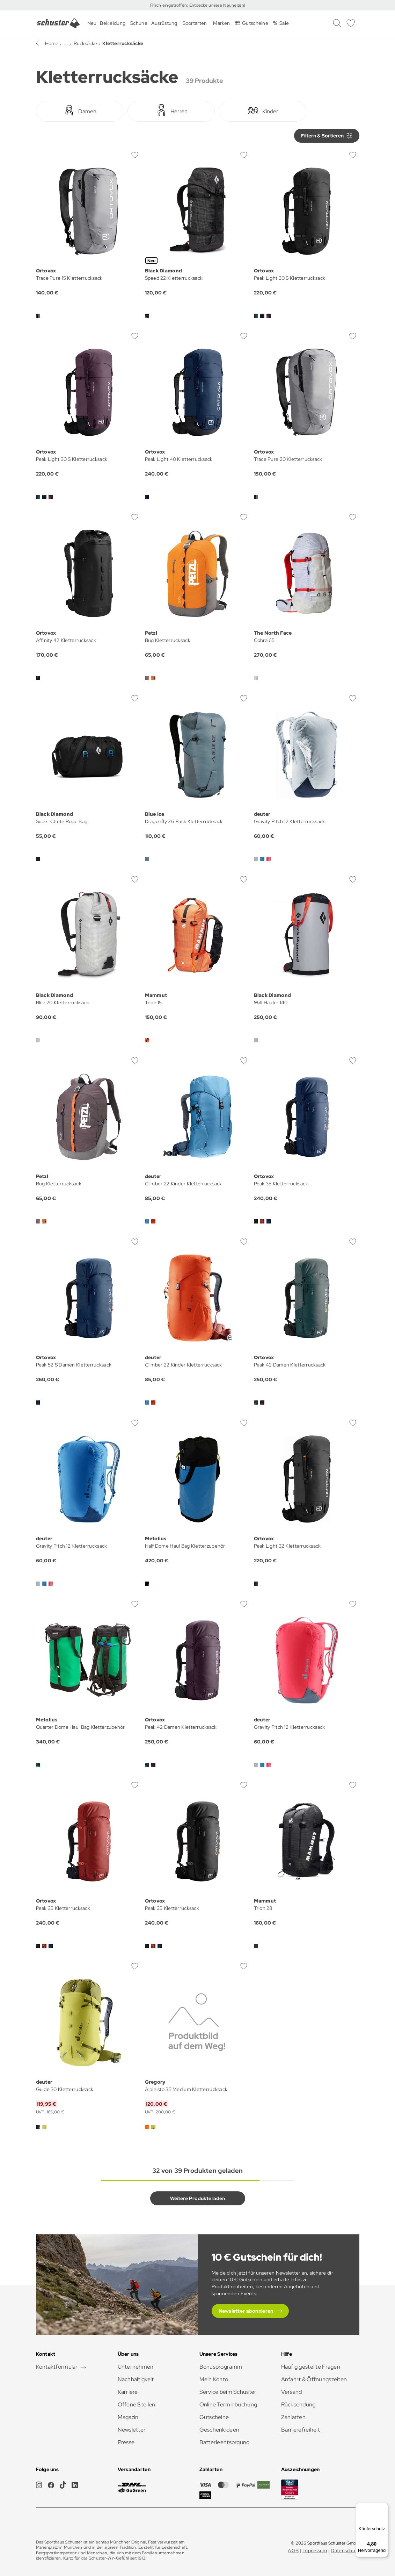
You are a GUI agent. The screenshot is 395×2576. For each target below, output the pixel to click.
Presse (126, 2442)
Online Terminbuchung (228, 2404)
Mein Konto (213, 2379)
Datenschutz (345, 2550)
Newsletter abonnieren (246, 2311)
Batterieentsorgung (224, 2442)
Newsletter (132, 2429)
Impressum (314, 2550)
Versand (291, 2392)
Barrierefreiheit (300, 2429)
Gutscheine (214, 2417)
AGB (293, 2550)
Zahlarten (293, 2417)
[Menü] (384, 2507)
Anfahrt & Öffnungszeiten (314, 2379)
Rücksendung (298, 2404)
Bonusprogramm (220, 2366)
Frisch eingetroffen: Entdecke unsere (186, 5)
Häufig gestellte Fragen (310, 2366)
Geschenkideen (219, 2429)
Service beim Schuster (228, 2392)
